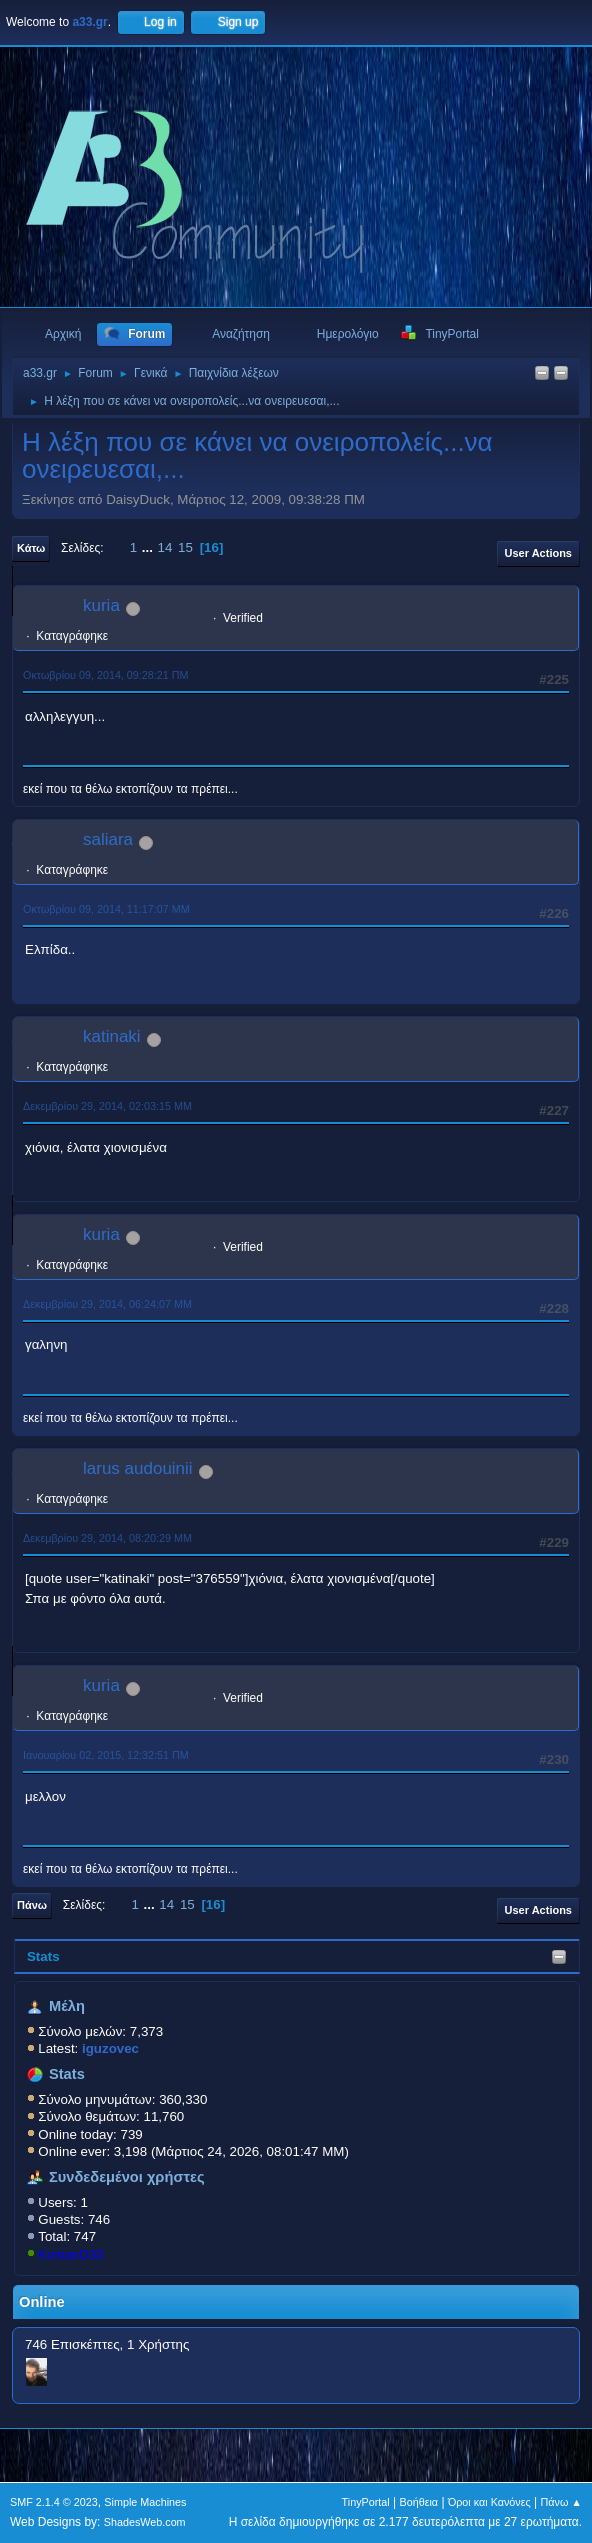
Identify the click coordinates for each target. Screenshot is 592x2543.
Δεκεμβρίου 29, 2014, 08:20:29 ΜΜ (107, 1538)
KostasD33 (70, 2254)
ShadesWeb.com (145, 2522)
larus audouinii (138, 1468)
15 (185, 547)
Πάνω (32, 1905)
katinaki (112, 1036)
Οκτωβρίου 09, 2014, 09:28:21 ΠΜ (106, 675)
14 (165, 547)
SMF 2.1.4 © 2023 (54, 2502)
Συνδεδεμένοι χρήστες (127, 2177)
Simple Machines (145, 2502)
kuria (101, 605)
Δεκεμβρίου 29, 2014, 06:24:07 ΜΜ (107, 1304)
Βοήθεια (418, 2502)
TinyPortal (366, 2502)
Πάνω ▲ (562, 2502)
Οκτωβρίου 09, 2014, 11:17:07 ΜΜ (106, 909)
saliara (108, 839)
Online (42, 2302)
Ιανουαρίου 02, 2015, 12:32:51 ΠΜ (106, 1755)
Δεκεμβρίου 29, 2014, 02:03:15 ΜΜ (107, 1106)
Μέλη (67, 2006)
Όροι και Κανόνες (489, 2502)
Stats (43, 1956)
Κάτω (31, 548)
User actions (538, 553)
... (149, 547)
